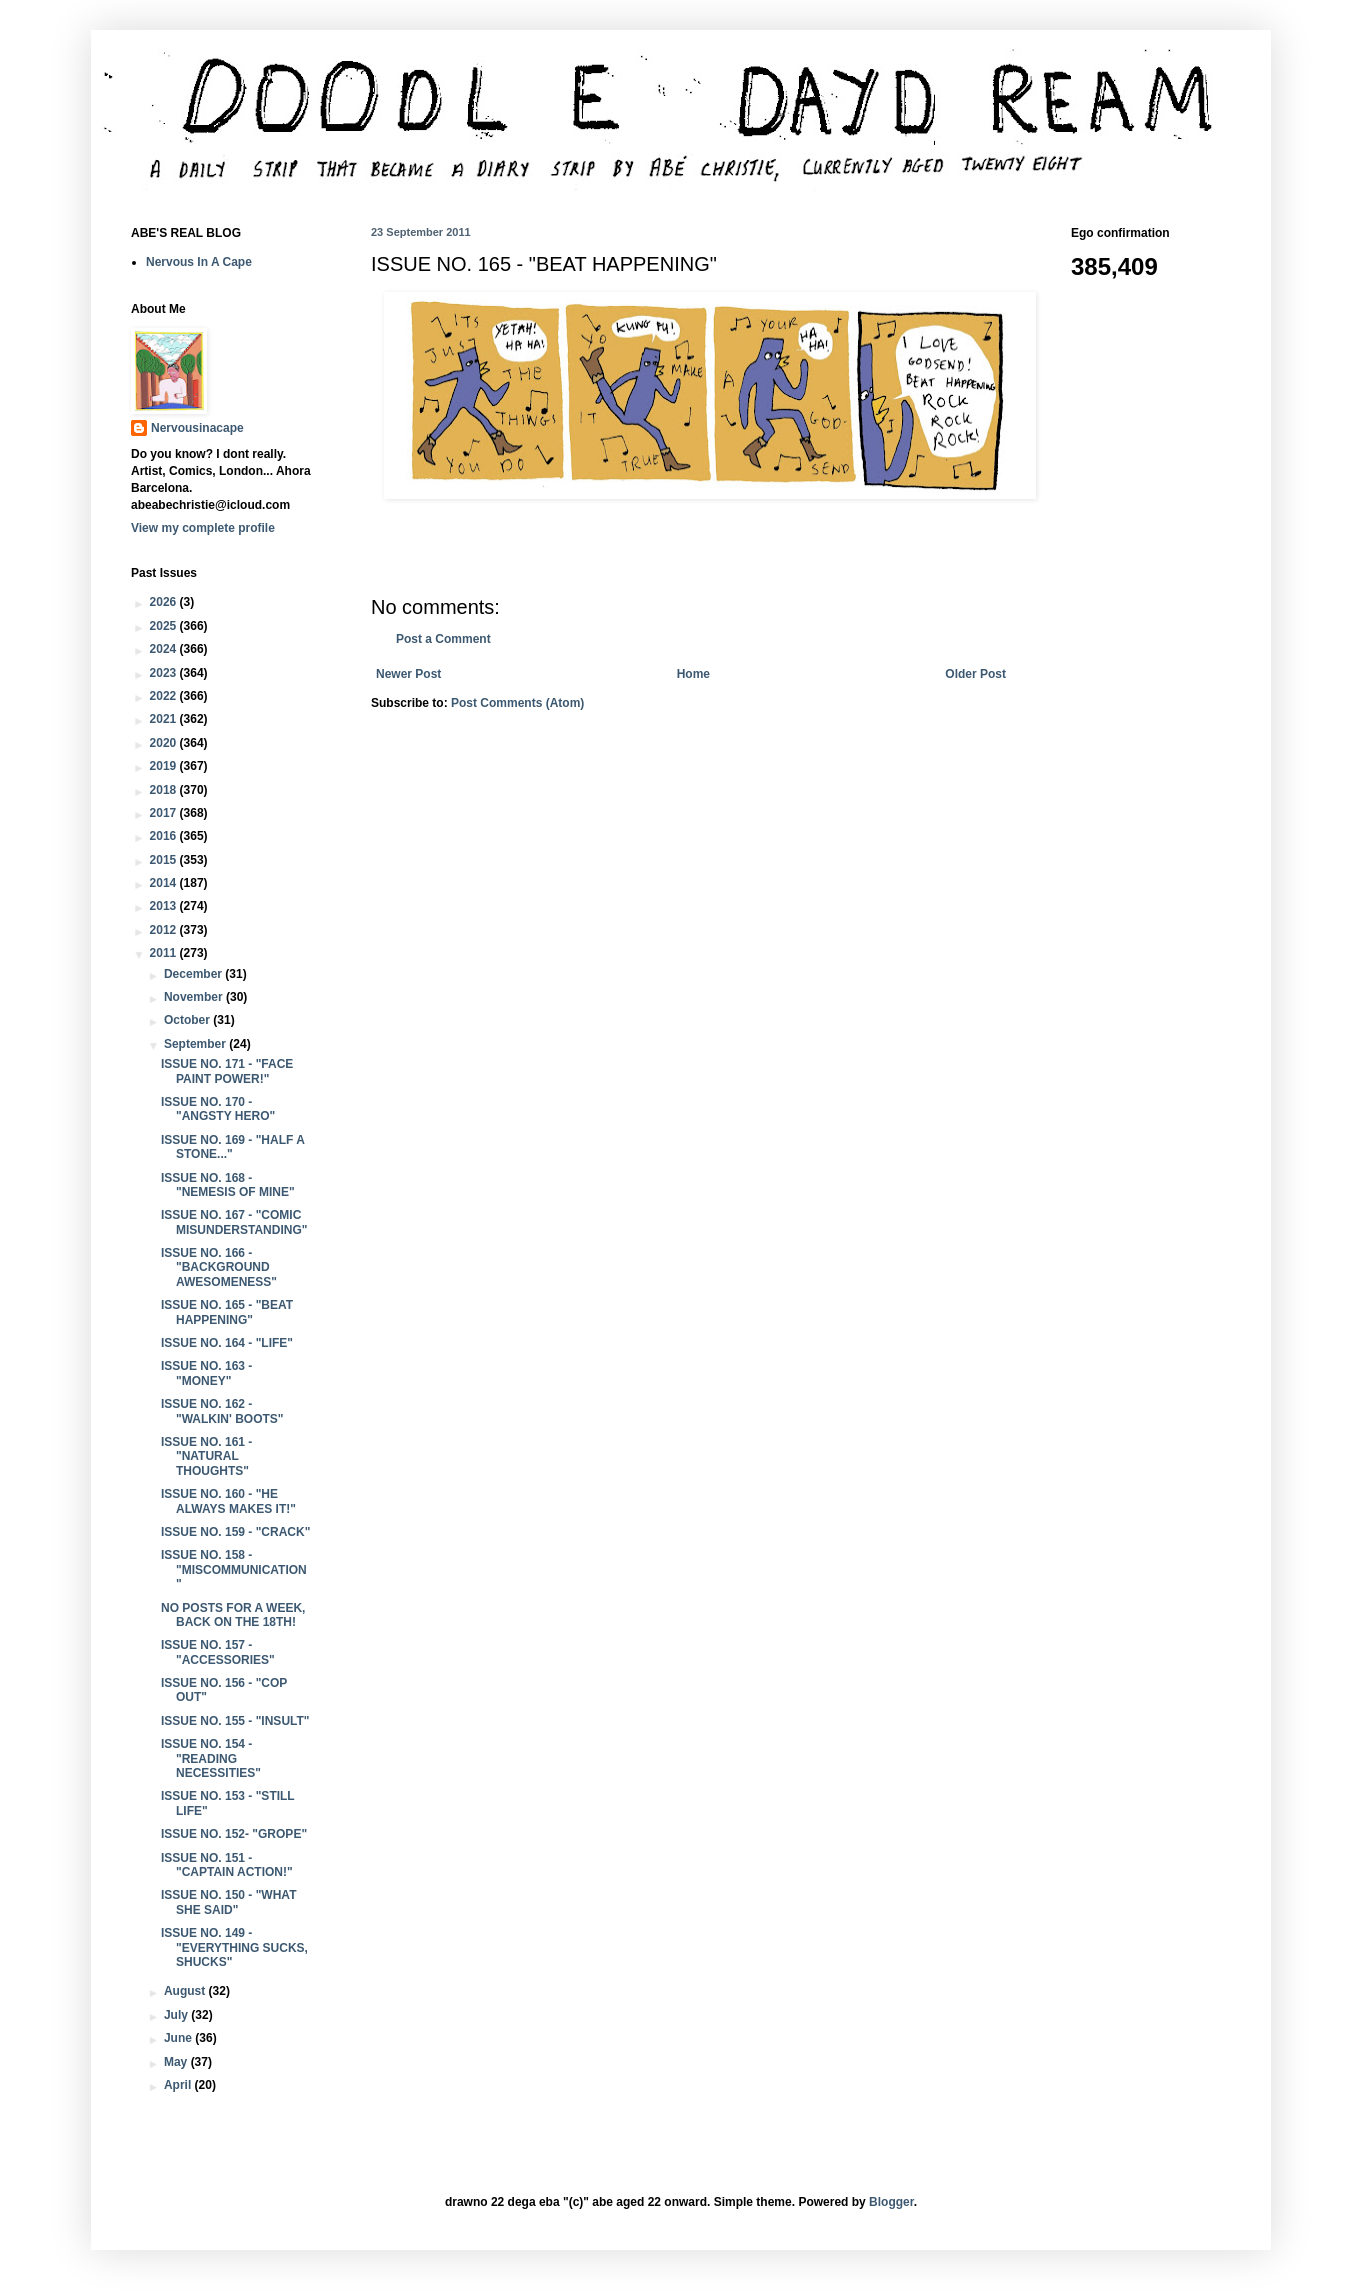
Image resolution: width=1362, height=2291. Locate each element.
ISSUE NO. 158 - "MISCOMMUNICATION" (234, 1569)
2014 (165, 883)
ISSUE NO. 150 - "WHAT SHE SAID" (229, 1902)
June (179, 2038)
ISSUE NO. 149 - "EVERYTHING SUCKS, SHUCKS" (234, 1947)
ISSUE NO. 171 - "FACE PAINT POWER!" (227, 1071)
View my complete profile (203, 528)
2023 (165, 673)
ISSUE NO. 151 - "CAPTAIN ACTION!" (227, 1865)
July (177, 2015)
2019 (165, 766)
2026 (165, 602)
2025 (165, 626)
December (194, 974)
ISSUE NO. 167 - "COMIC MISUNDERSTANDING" (234, 1222)
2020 (165, 743)
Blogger (891, 2202)
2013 (165, 906)
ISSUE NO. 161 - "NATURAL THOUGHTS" (206, 1456)
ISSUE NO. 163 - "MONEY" (206, 1373)
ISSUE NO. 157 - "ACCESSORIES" (218, 1652)
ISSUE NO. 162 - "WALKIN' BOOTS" (222, 1411)
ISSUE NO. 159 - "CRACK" (235, 1532)
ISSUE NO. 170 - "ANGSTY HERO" (218, 1109)
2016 (165, 836)
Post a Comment (443, 639)
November (195, 997)
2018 (165, 790)
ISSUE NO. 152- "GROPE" (234, 1834)
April (179, 2085)
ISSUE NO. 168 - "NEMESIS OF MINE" (228, 1185)
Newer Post (408, 674)
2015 (165, 860)
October (188, 1020)
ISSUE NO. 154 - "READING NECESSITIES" (211, 1758)
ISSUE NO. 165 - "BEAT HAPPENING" (227, 1312)
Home (693, 674)
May (177, 2062)
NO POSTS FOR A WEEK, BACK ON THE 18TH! (233, 1615)
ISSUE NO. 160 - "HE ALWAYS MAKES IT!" (228, 1501)
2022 (165, 696)
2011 (165, 953)
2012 (165, 930)
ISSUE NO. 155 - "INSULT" (235, 1721)
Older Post (975, 674)
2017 (165, 813)
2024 (165, 649)
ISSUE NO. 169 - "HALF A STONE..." (233, 1147)
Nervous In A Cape (199, 262)
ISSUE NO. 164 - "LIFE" (227, 1343)
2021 (165, 719)
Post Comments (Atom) (517, 703)
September (196, 1044)
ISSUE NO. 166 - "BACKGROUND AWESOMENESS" (219, 1267)
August (186, 1991)
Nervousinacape (197, 428)
